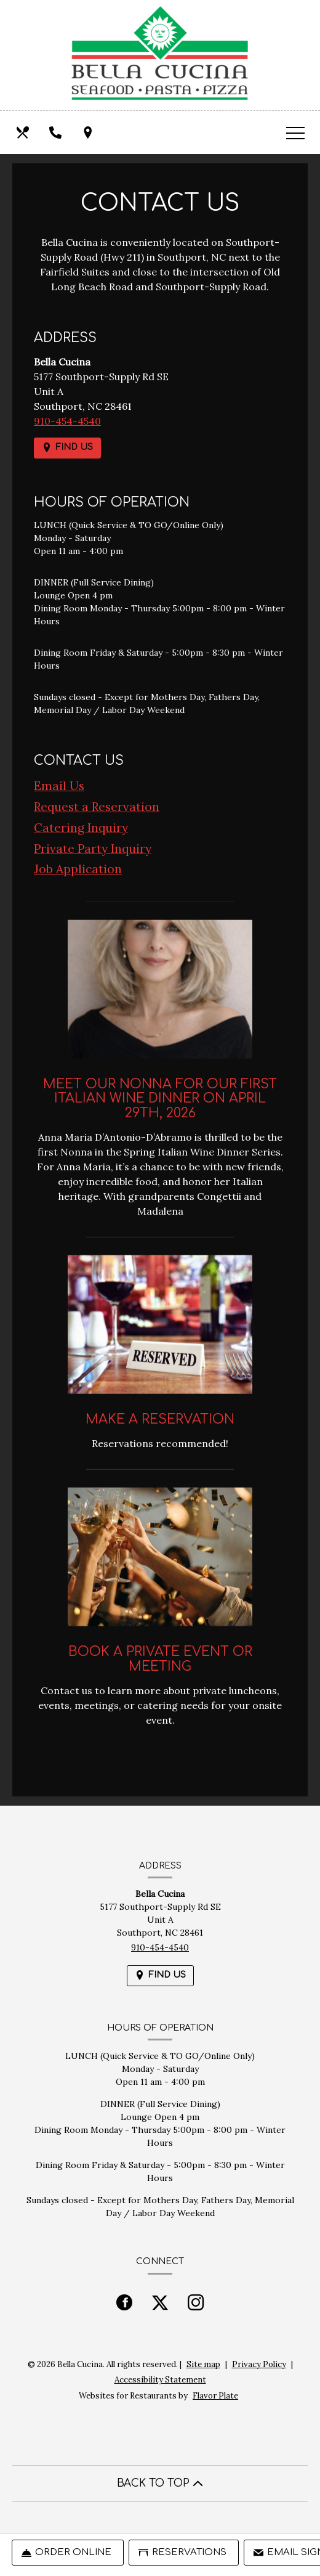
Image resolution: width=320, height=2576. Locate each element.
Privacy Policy (259, 2364)
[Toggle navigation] (295, 132)
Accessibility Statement (160, 2379)
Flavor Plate (215, 2396)
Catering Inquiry (81, 827)
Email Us (59, 785)
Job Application (78, 869)
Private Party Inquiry (92, 848)
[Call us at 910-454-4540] (56, 132)
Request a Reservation (96, 806)
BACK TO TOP (160, 2483)
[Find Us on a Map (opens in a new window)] (89, 132)
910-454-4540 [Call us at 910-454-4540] (67, 421)
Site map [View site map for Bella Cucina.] (203, 2364)
